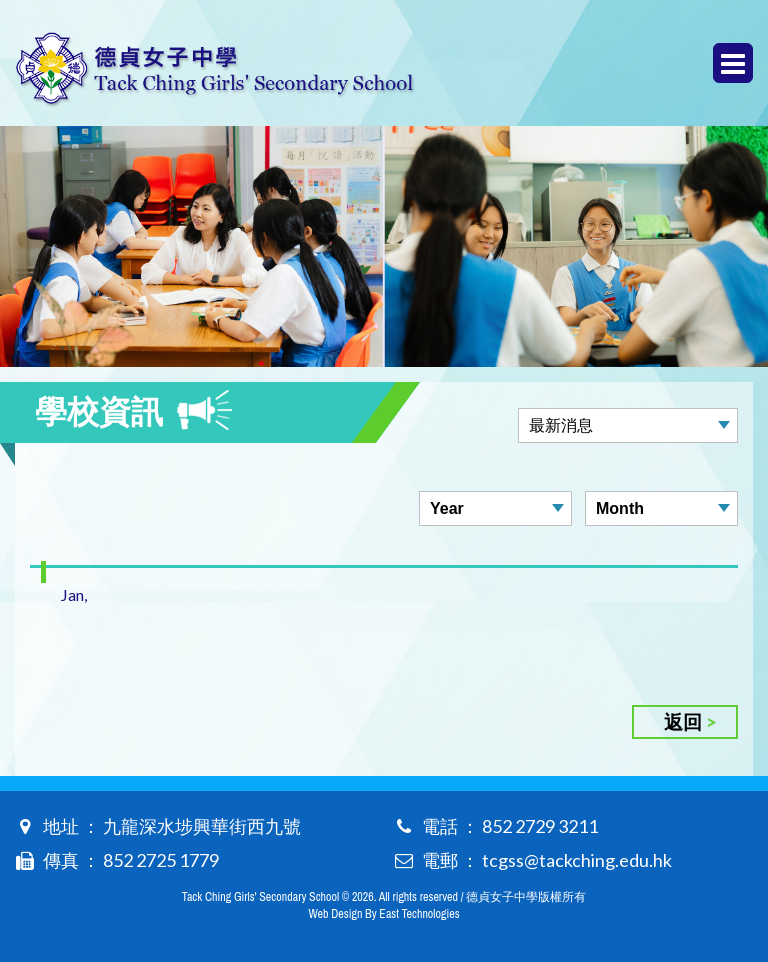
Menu (733, 63)
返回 (683, 721)
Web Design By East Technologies (383, 914)
